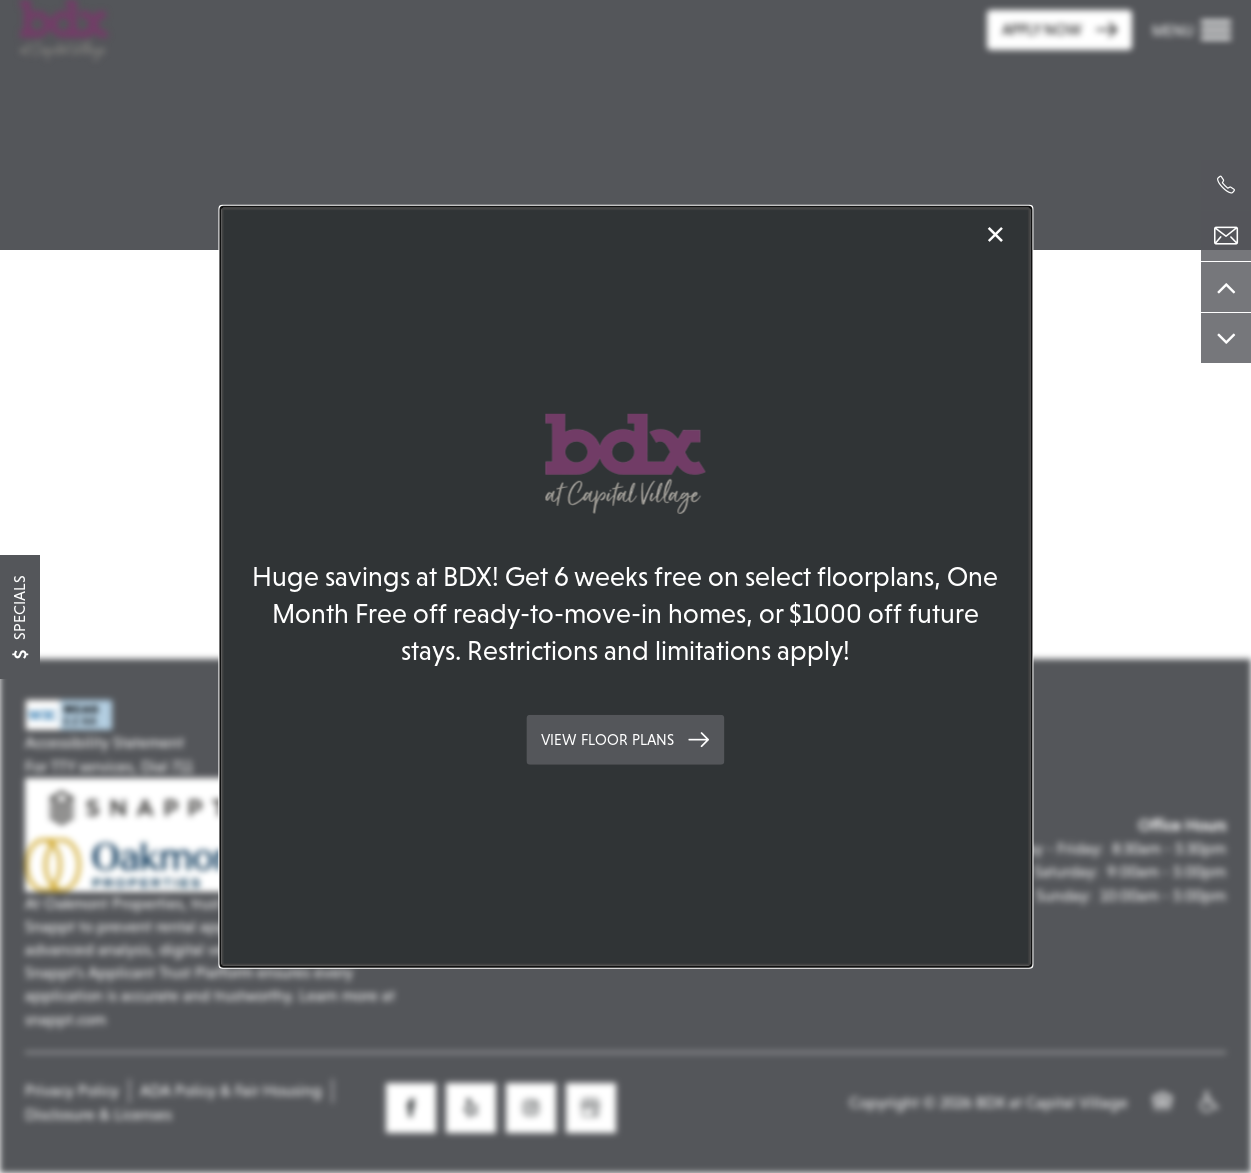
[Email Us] (1226, 236)
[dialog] (625, 586)
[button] (625, 740)
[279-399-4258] (1226, 185)
